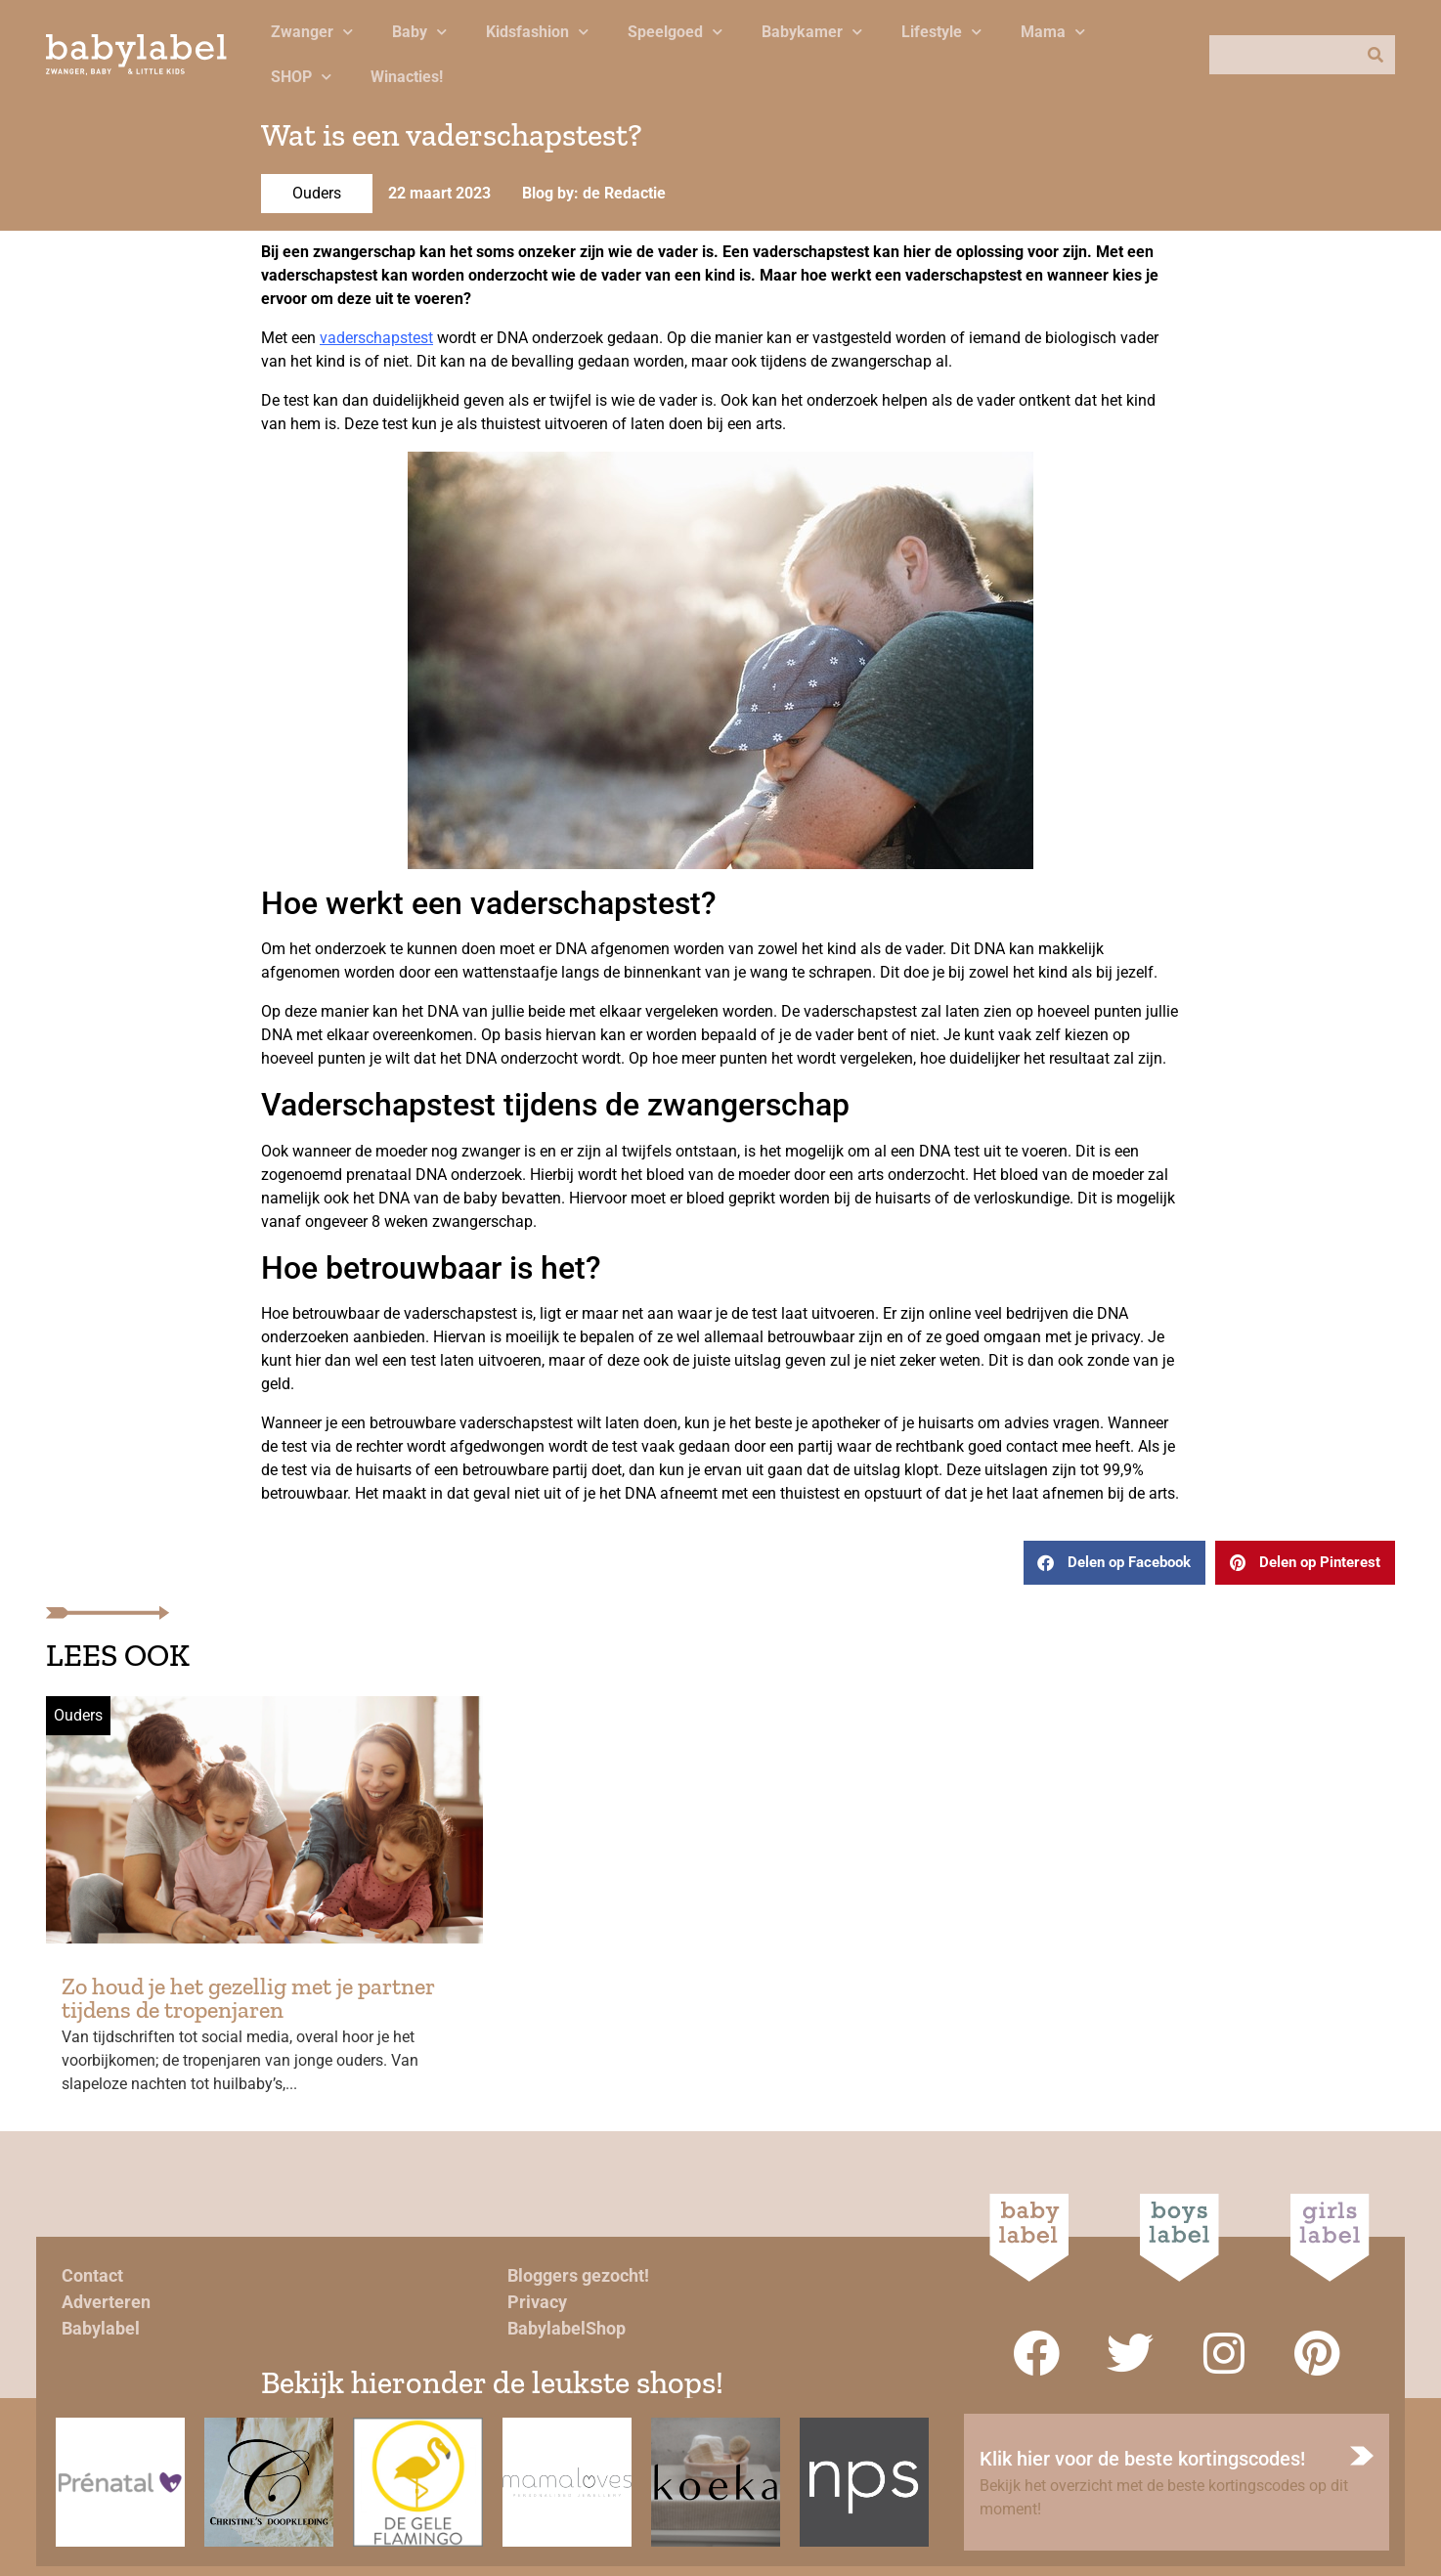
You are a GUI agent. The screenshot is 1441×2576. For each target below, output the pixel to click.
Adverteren (106, 2302)
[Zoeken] (1375, 54)
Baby (419, 32)
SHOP (301, 77)
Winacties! (407, 76)
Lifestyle (941, 32)
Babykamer (812, 32)
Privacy (537, 2302)
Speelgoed (675, 32)
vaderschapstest (376, 337)
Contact (92, 2275)
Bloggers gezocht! (578, 2275)
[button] (1114, 1563)
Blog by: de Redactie (594, 193)
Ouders (316, 193)
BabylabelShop (566, 2328)
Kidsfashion (537, 32)
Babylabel (101, 2328)
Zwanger (312, 32)
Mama (1053, 32)
